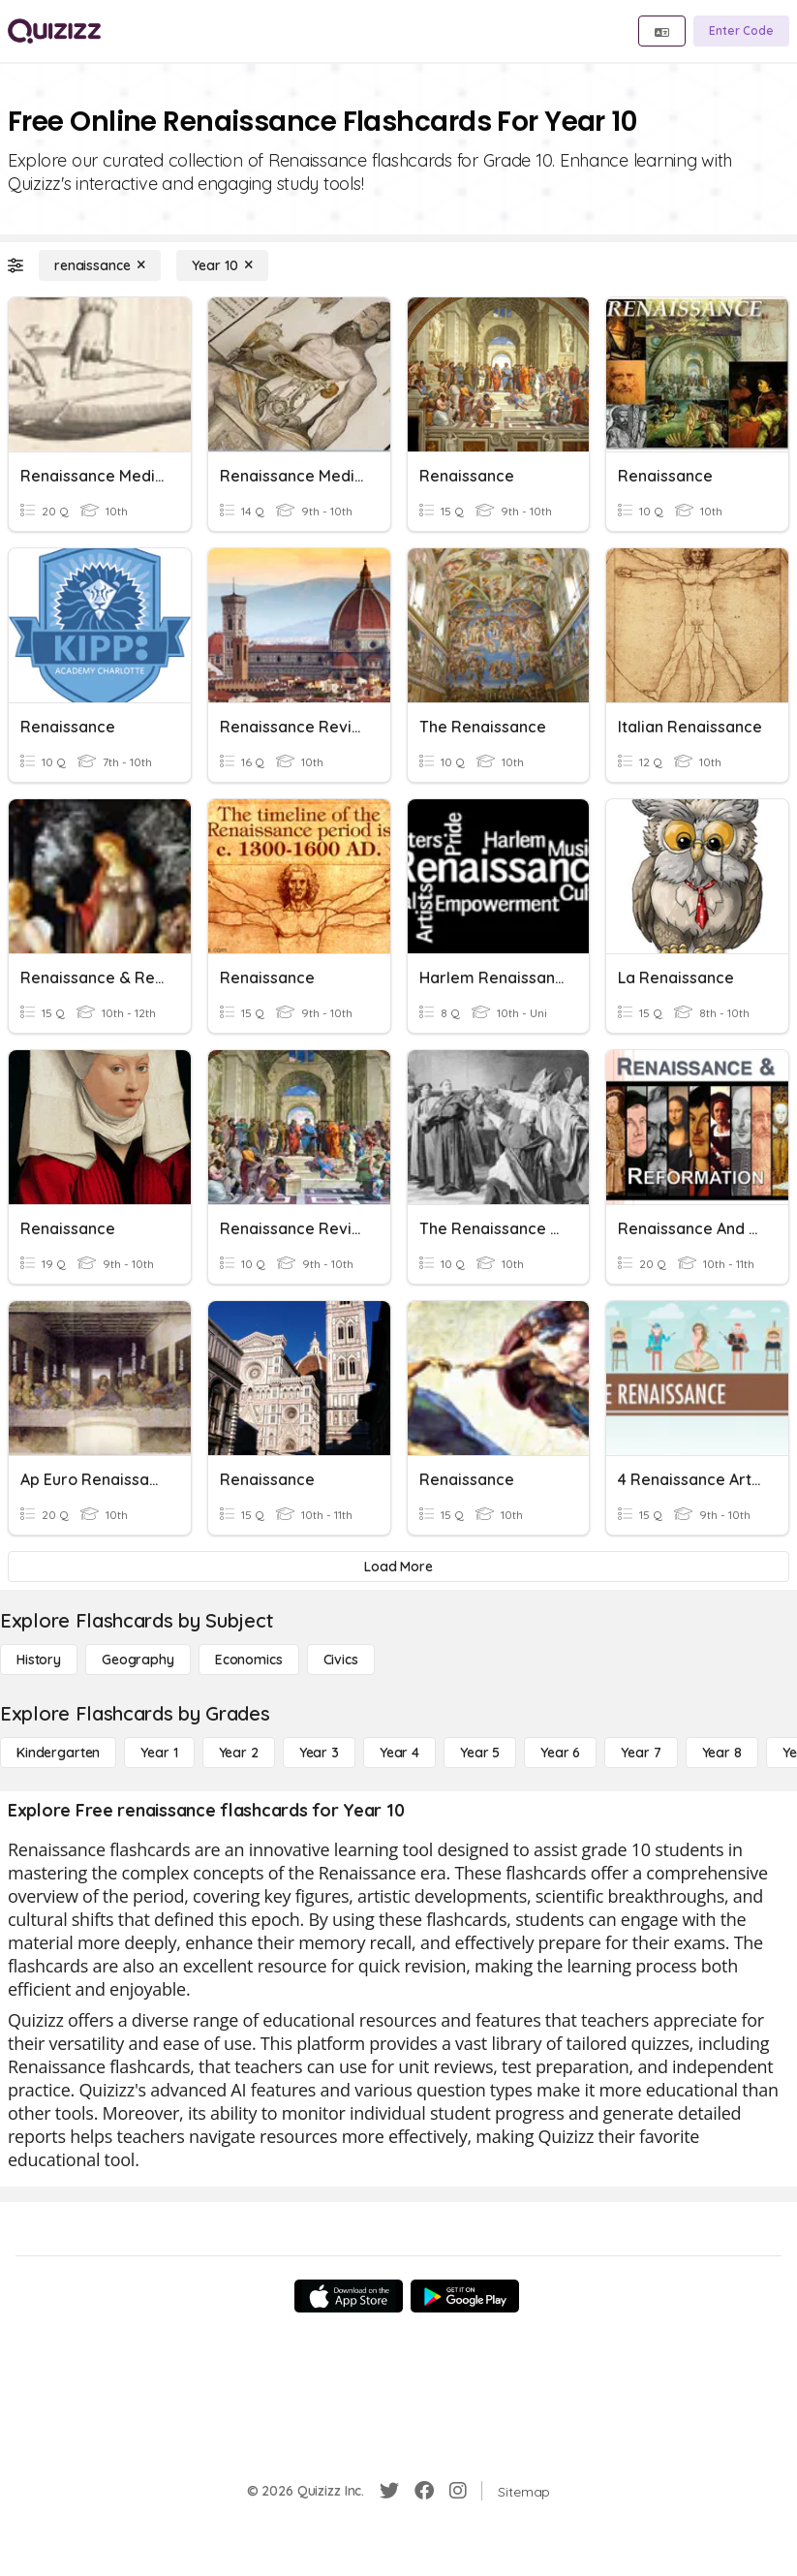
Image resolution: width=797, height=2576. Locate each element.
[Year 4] (399, 1752)
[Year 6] (560, 1752)
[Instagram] (458, 2490)
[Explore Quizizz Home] (54, 31)
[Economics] (249, 1659)
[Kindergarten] (58, 1752)
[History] (38, 1659)
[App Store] (348, 2296)
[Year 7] (640, 1752)
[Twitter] (389, 2490)
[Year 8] (722, 1752)
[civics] (341, 1659)
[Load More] (398, 1566)
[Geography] (138, 1659)
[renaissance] (100, 265)
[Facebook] (424, 2490)
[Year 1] (159, 1752)
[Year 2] (238, 1752)
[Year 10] (222, 265)
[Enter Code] (741, 31)
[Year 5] (480, 1752)
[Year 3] (319, 1752)
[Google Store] (465, 2296)
